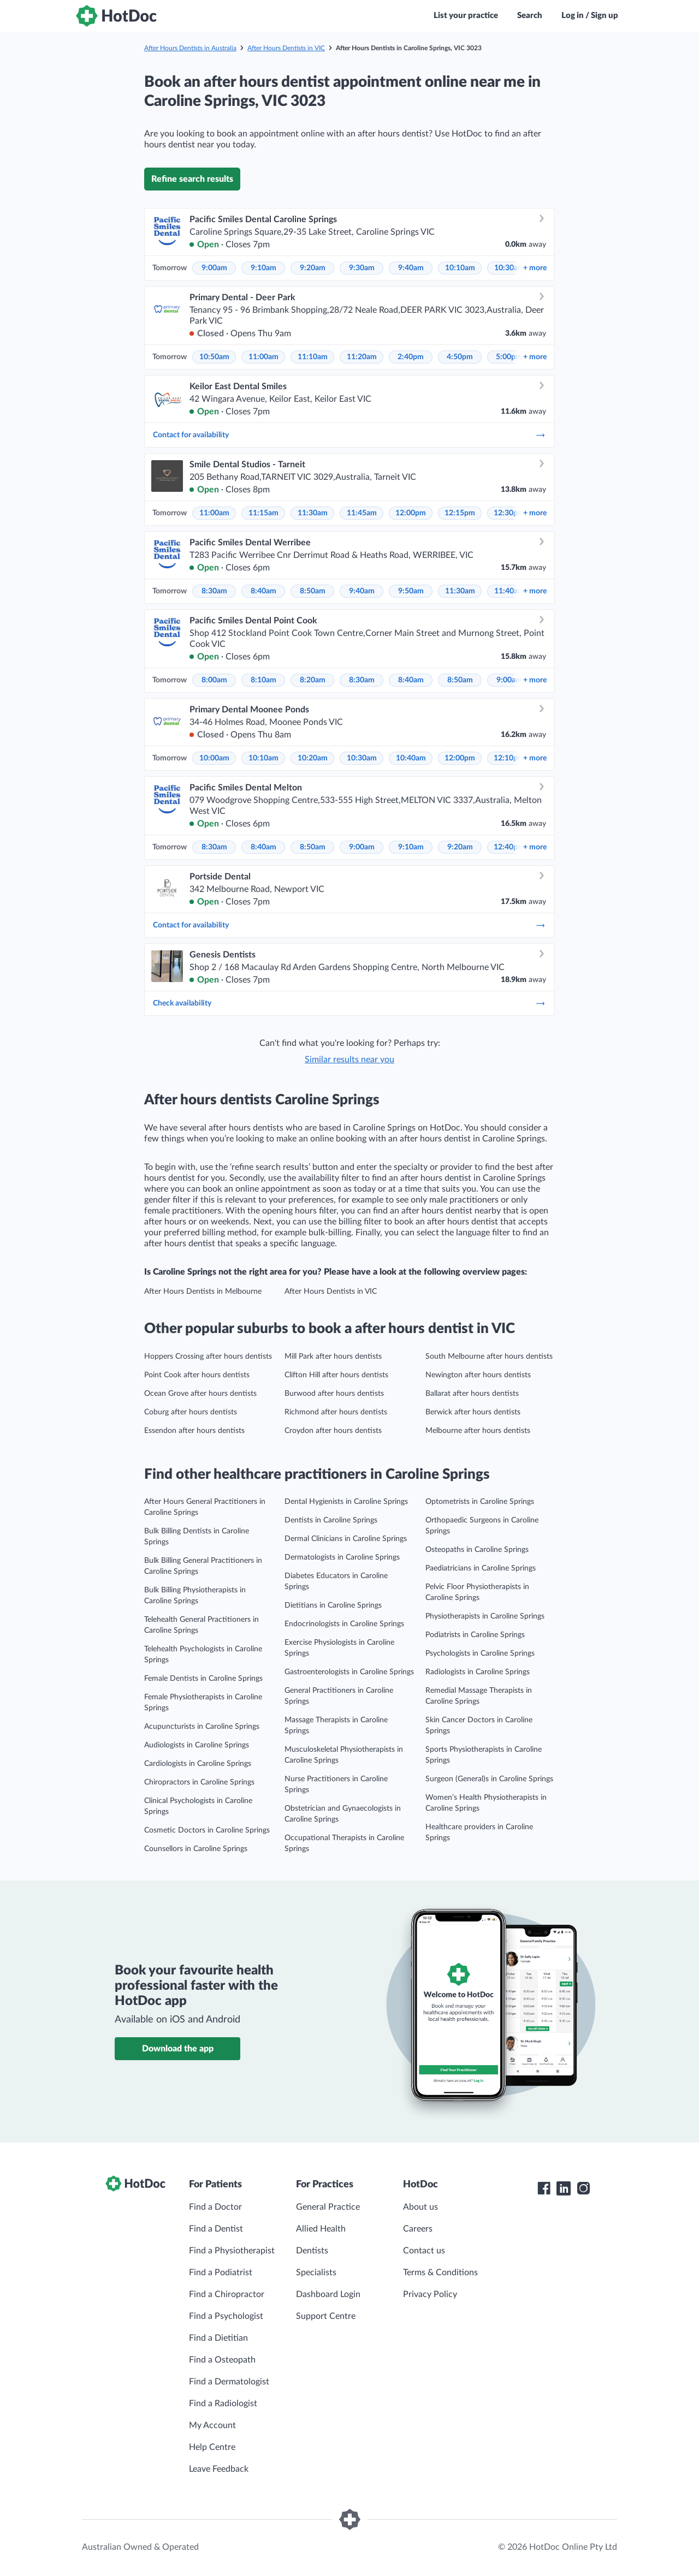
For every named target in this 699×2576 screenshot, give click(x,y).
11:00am (263, 357)
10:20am (313, 758)
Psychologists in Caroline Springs (480, 1653)
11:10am (313, 357)
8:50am (312, 591)
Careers (418, 2228)
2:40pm (411, 357)
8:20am (312, 680)
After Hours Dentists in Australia (190, 48)
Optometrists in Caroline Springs (479, 1502)
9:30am (362, 268)
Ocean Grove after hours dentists (200, 1393)
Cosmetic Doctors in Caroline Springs (207, 1830)
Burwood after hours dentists (334, 1393)
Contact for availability (349, 435)
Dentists (312, 2250)
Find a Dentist (216, 2228)
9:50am (411, 591)
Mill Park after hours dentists (333, 1356)
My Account (212, 2425)
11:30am (313, 513)
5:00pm (509, 357)
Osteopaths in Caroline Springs (477, 1550)
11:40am (509, 591)
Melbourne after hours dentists (477, 1431)
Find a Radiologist (223, 2403)
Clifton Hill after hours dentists (336, 1375)
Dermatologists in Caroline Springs (342, 1557)
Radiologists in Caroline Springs (477, 1672)
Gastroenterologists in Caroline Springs (349, 1672)
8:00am (214, 680)
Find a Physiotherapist (232, 2250)
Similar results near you (349, 1059)
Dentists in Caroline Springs (331, 1520)
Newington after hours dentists (478, 1375)
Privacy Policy (430, 2294)
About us (420, 2207)
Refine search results (192, 179)
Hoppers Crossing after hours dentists (208, 1356)
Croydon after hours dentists (333, 1431)
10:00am (214, 758)
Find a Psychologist (226, 2316)
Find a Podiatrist (220, 2272)
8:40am (263, 591)
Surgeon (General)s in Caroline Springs (489, 1779)
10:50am (214, 357)
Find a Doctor (215, 2207)
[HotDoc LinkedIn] (563, 2188)
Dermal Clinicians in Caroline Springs (346, 1539)
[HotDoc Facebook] (544, 2188)
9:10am (263, 268)
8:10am (263, 680)
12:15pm (460, 513)
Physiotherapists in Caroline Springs (484, 1616)
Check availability (349, 1003)
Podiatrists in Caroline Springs (475, 1635)
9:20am (312, 268)
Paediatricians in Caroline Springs (480, 1568)
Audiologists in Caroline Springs (196, 1745)
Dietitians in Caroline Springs (333, 1605)
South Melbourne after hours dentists (489, 1356)
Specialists (316, 2272)
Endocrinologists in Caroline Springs (344, 1624)
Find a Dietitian (218, 2338)
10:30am (509, 268)
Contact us (424, 2250)
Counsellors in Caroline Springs (195, 1849)
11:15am (263, 513)
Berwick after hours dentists (472, 1412)
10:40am (411, 758)
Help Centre (212, 2447)
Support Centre (326, 2316)
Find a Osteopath (222, 2359)
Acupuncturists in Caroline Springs (201, 1726)
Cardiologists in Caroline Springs (197, 1764)
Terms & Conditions (440, 2272)
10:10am (460, 268)
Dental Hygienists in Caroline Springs (346, 1502)
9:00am (214, 268)
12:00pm (410, 513)
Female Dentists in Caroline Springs (203, 1678)
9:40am (411, 268)
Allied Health (321, 2228)
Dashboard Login (328, 2294)
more (535, 268)
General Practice (328, 2207)
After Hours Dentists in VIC (286, 48)
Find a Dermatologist (229, 2381)
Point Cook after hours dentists (197, 1375)
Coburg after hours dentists (190, 1412)
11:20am (362, 357)
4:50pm (460, 357)
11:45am (362, 513)
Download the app (178, 2048)
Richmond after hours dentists (336, 1412)
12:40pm (509, 847)
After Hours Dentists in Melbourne (203, 1291)
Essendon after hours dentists (194, 1431)
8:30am (214, 591)
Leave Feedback (218, 2469)
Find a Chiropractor (226, 2294)
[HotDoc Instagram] (583, 2188)
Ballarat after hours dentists (472, 1393)
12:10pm (509, 758)
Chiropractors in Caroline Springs (199, 1782)
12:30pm (509, 513)
